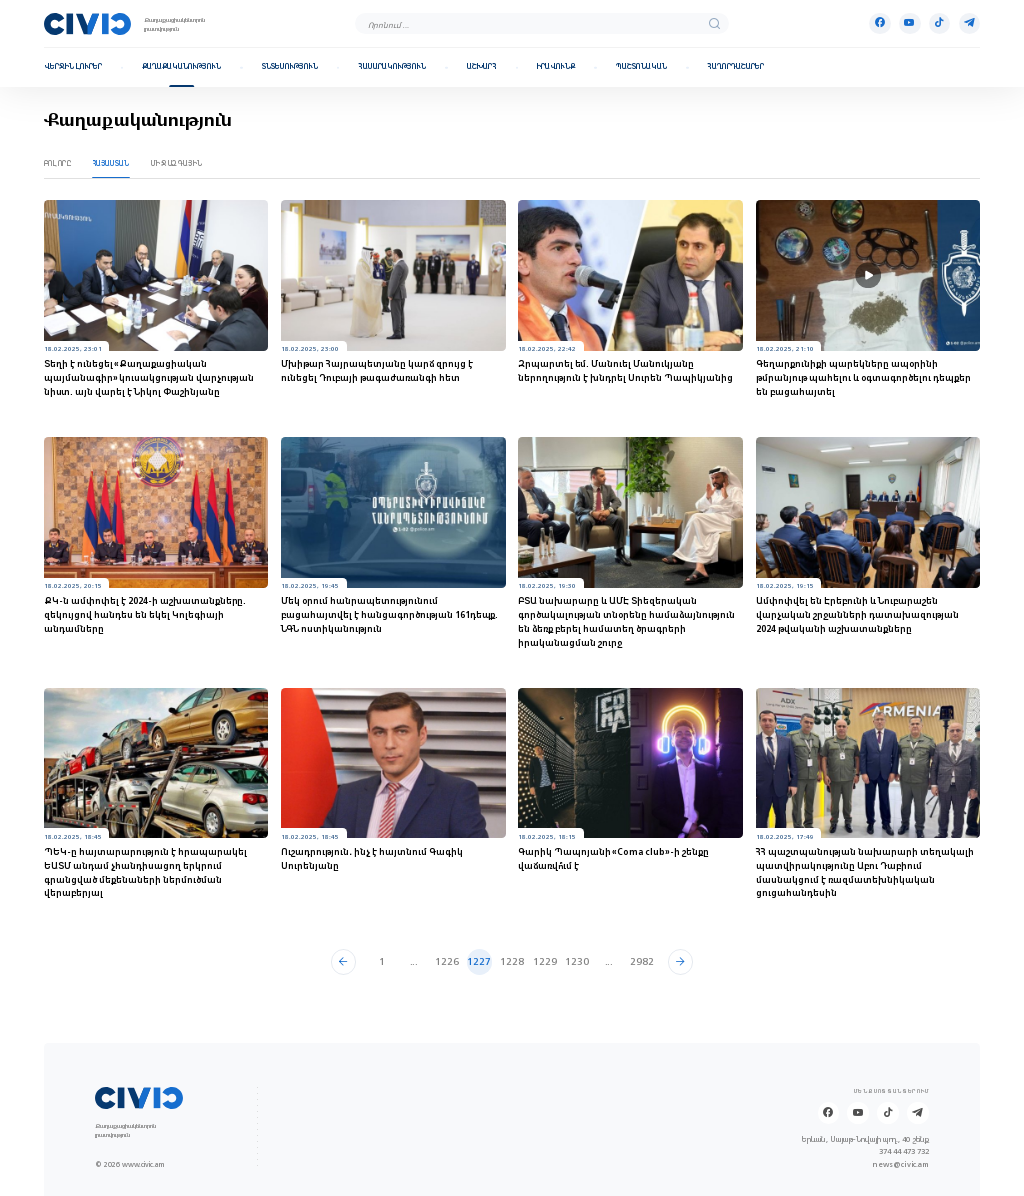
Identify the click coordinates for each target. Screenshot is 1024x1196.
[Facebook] (879, 23)
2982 (642, 961)
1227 (479, 961)
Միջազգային (177, 163)
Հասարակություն (392, 67)
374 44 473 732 (904, 1152)
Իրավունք (556, 67)
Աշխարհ (482, 67)
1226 (447, 961)
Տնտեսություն (290, 67)
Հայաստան (111, 163)
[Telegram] (969, 23)
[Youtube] (909, 23)
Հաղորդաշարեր (735, 67)
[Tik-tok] (939, 23)
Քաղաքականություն (181, 67)
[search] (714, 23)
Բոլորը (58, 163)
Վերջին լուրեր (73, 67)
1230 (577, 961)
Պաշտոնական (641, 67)
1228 (512, 961)
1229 (545, 961)
